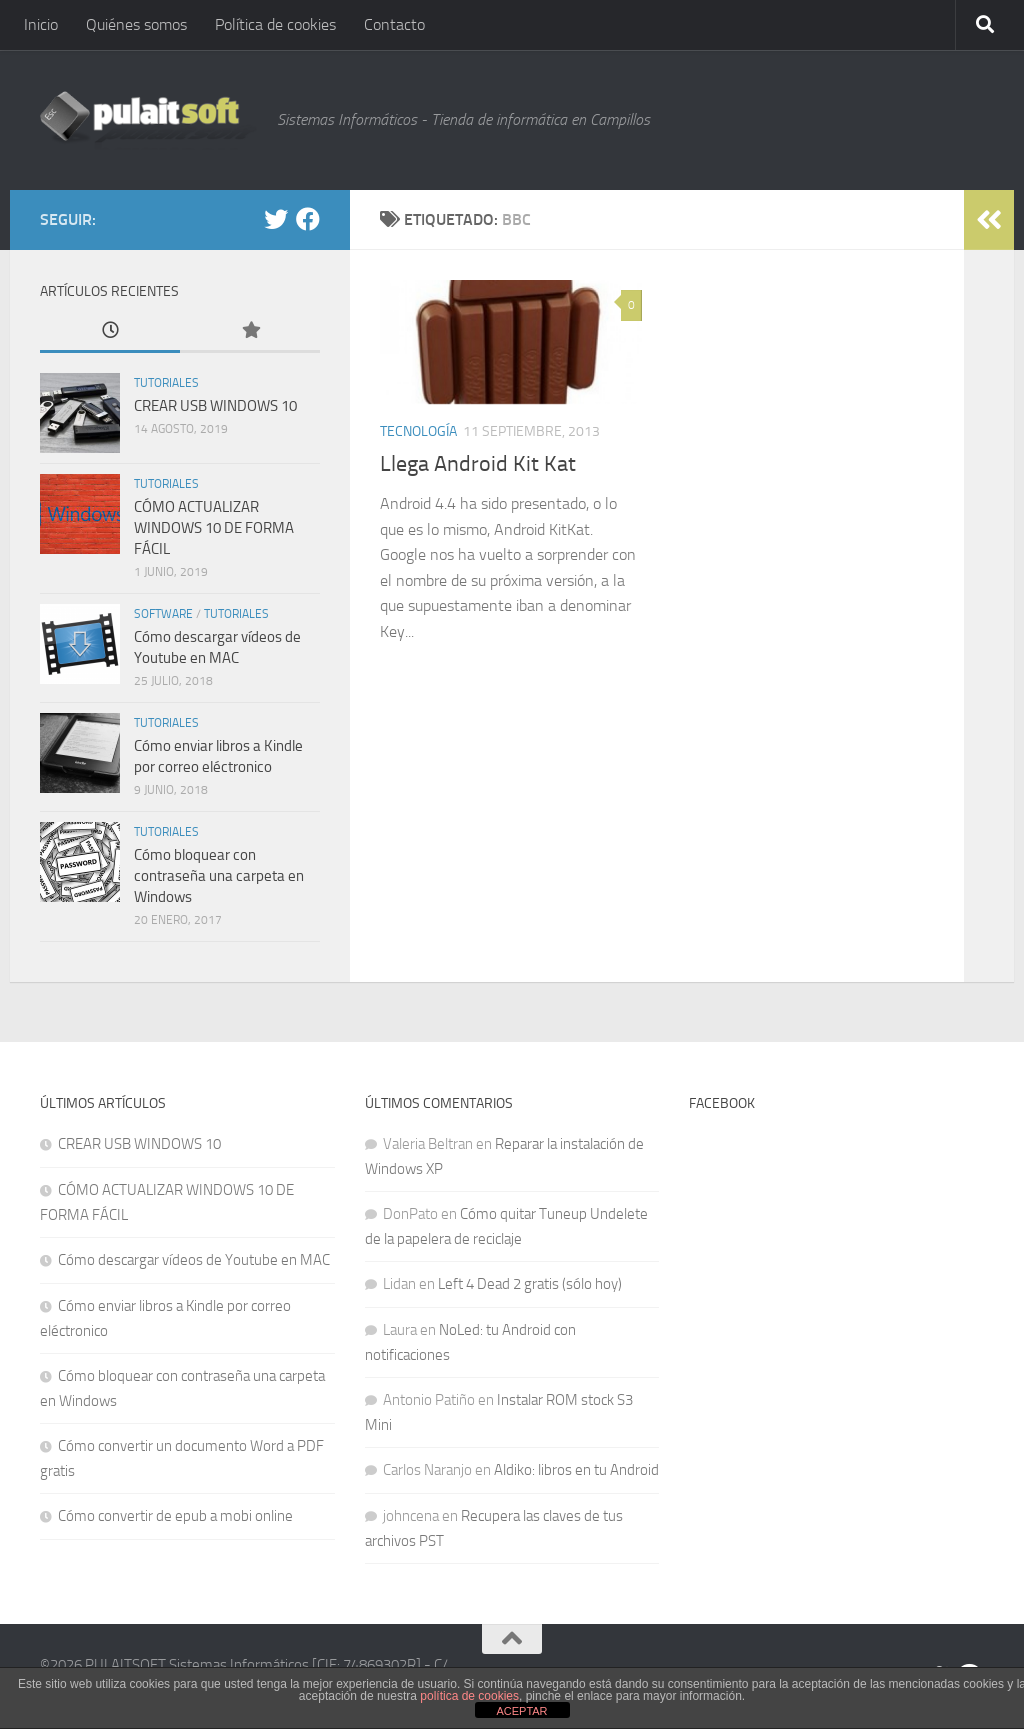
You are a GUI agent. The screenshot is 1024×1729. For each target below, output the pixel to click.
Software (163, 614)
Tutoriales (166, 383)
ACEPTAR (521, 1711)
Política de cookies (275, 24)
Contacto (394, 24)
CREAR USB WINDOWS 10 (215, 406)
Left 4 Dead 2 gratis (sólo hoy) (530, 1284)
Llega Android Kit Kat (478, 464)
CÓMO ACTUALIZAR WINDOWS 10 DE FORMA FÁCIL (214, 528)
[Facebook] (308, 219)
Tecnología (418, 431)
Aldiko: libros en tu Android (576, 1470)
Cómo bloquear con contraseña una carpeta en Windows (219, 876)
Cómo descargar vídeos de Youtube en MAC (194, 1260)
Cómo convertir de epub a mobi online (175, 1516)
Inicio (41, 24)
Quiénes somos (136, 24)
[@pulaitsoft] (276, 219)
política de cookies (469, 1696)
